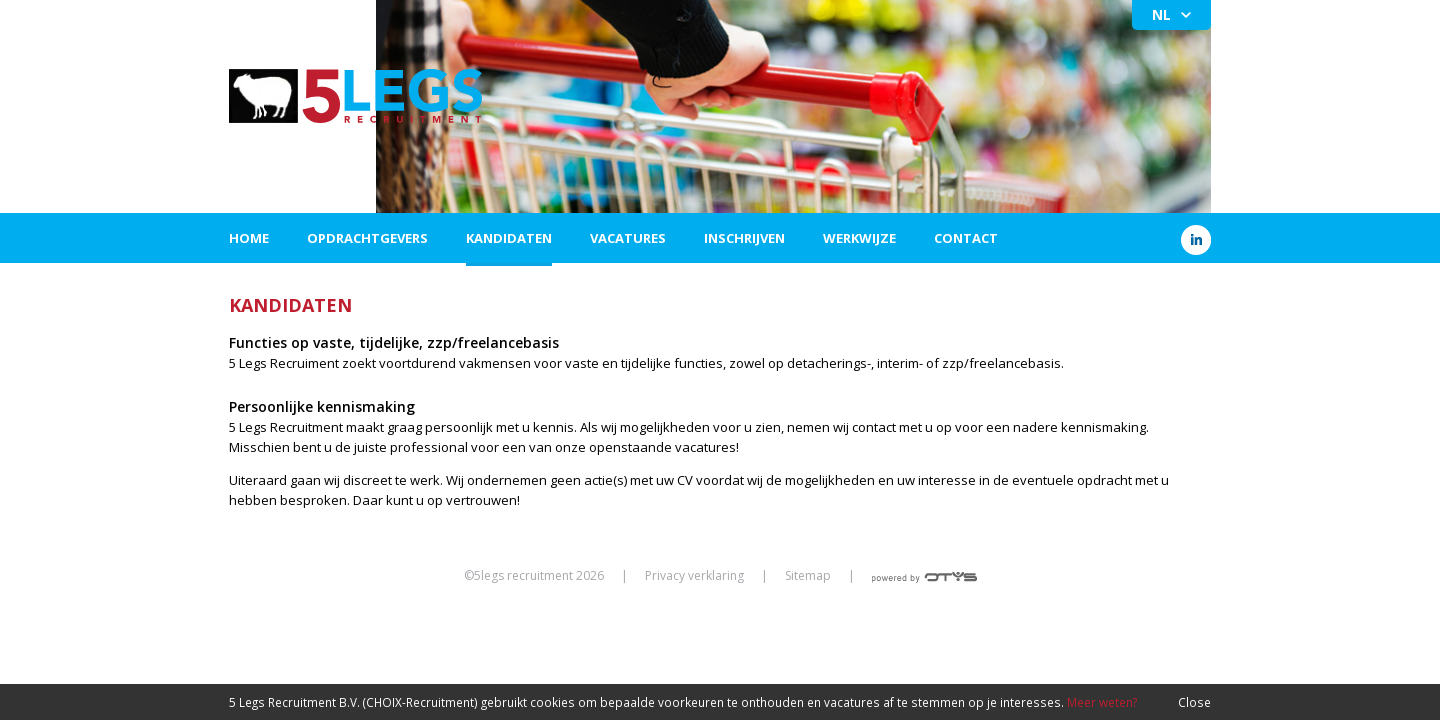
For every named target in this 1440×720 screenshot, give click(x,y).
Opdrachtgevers (367, 238)
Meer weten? (1102, 702)
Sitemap (808, 575)
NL (1161, 14)
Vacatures (628, 238)
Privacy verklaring (694, 575)
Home (249, 238)
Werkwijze (859, 238)
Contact (966, 238)
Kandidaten (509, 238)
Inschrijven (744, 238)
